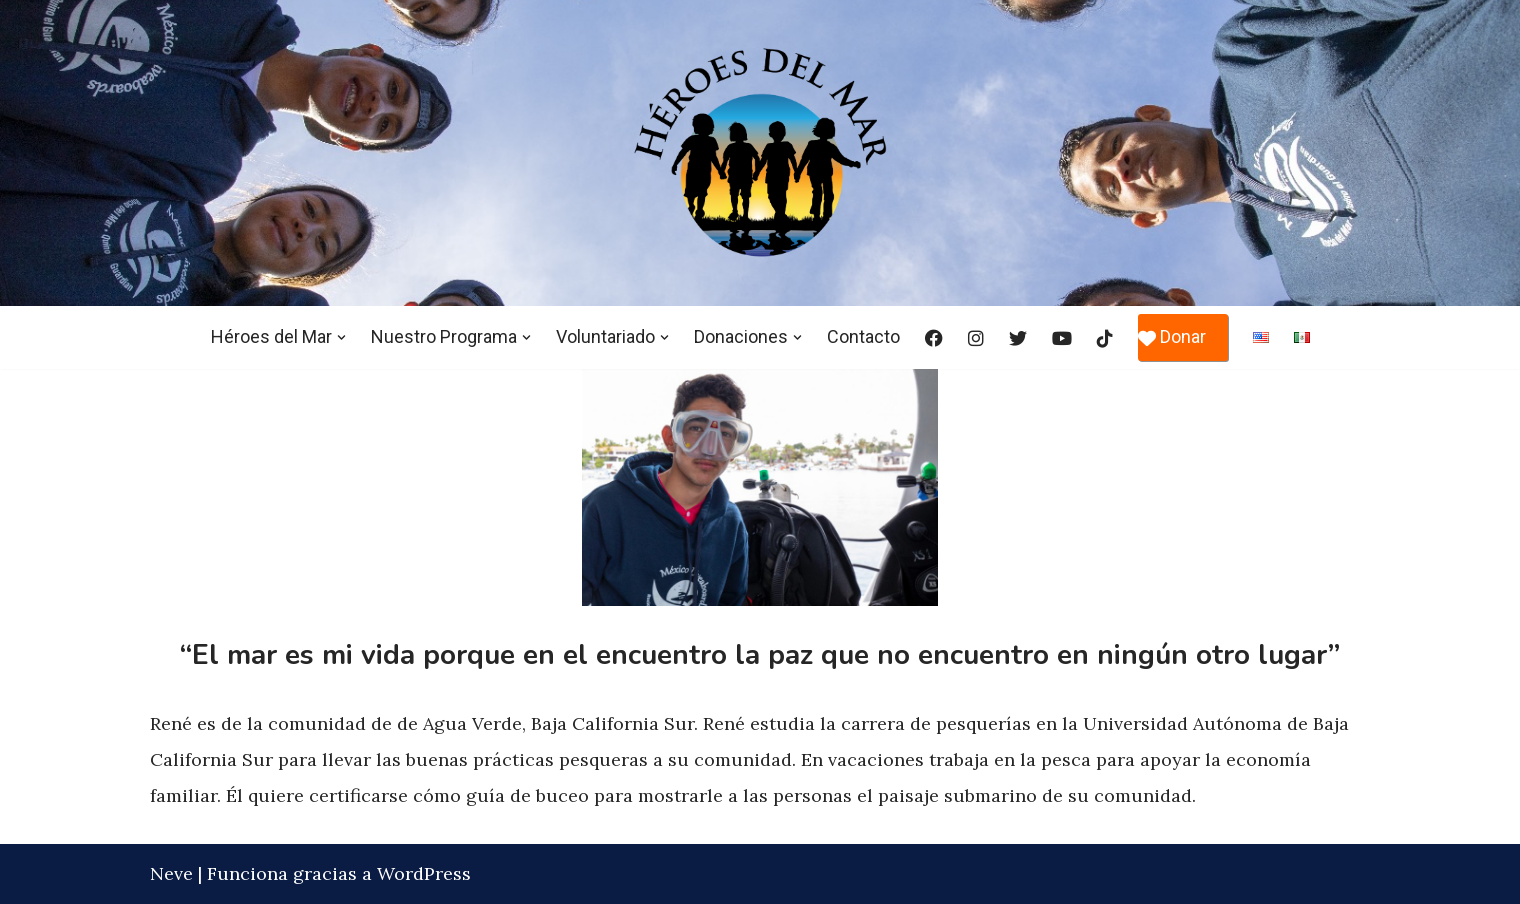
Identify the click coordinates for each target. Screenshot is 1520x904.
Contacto (863, 336)
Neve (171, 873)
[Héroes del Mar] (760, 152)
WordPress (424, 873)
